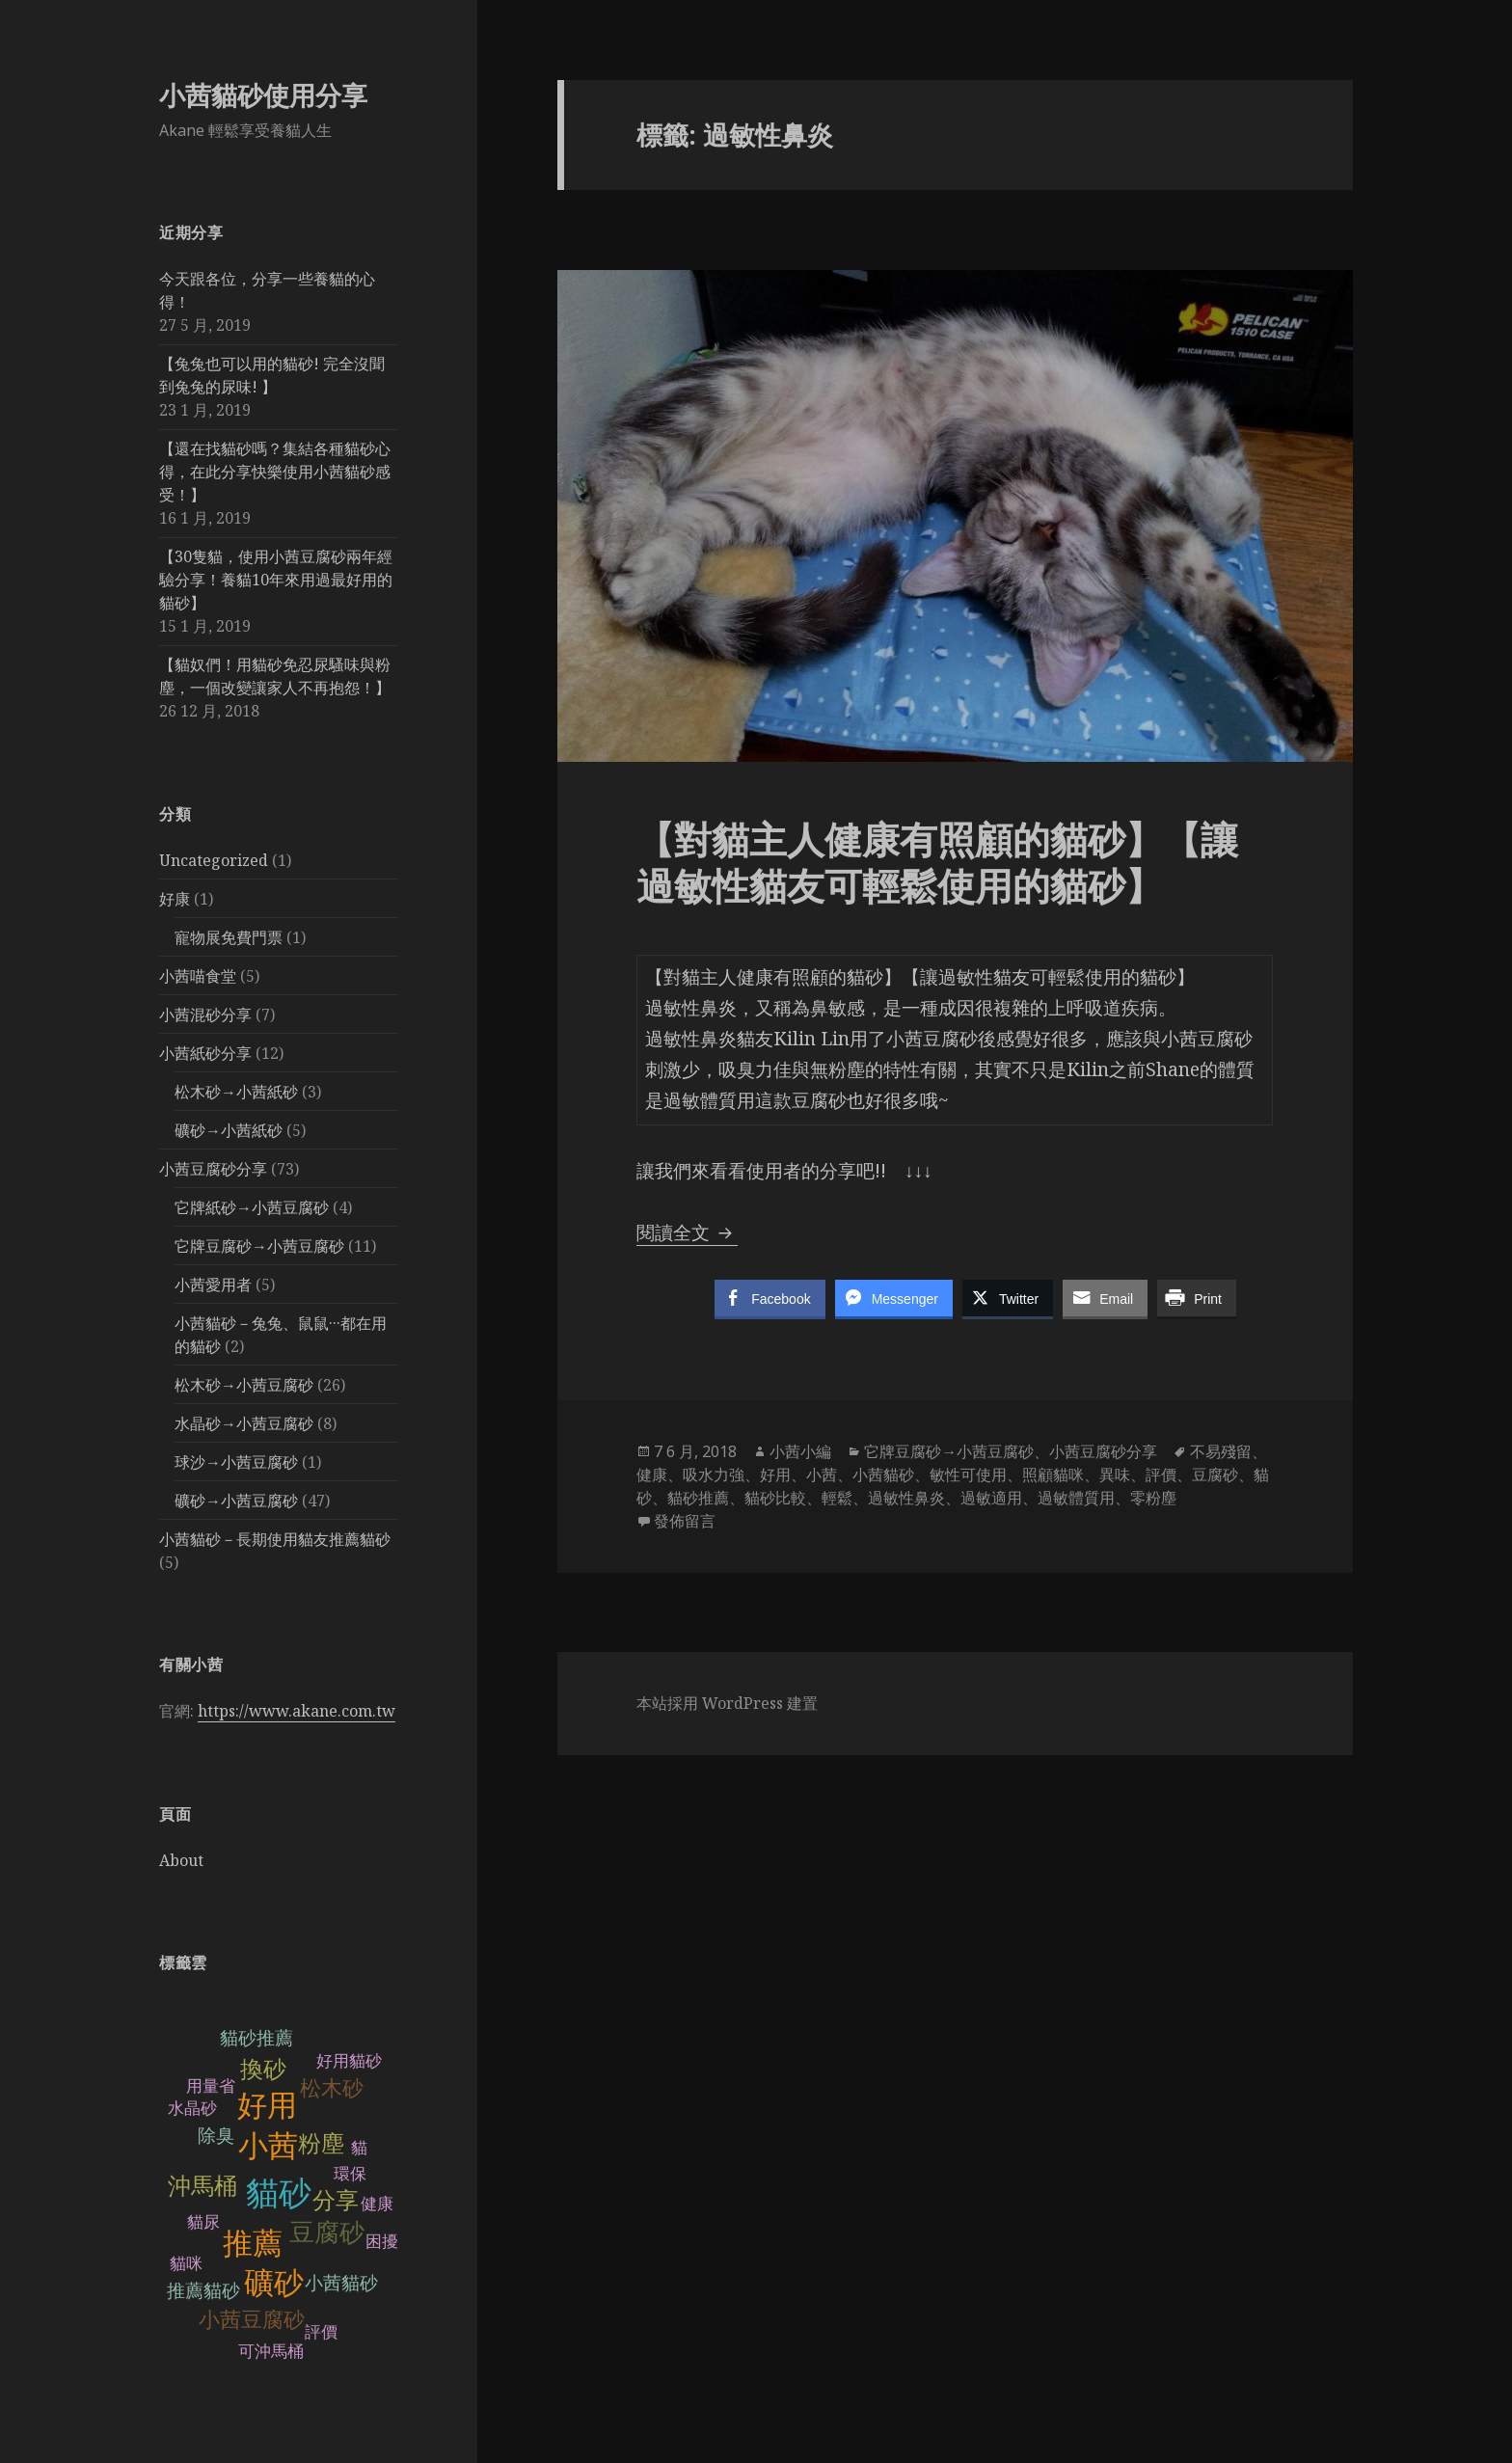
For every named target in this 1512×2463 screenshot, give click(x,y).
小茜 (268, 2146)
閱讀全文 (687, 1232)
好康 (174, 898)
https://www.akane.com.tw (296, 1710)
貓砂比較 (775, 1497)
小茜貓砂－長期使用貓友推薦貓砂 (275, 1539)
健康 (651, 1474)
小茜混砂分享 (205, 1014)
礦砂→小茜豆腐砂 (236, 1500)
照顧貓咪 (1053, 1474)
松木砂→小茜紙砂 (236, 1091)
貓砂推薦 (256, 2038)
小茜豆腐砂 (252, 2320)
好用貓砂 (349, 2061)
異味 (1114, 1474)
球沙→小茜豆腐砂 (236, 1462)
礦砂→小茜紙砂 (229, 1130)
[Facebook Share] (769, 1298)
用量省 (210, 2086)
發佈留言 (685, 1520)
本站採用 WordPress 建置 (727, 1703)
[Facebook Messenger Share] (894, 1298)
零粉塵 (1153, 1497)
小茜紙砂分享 (205, 1053)
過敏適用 (991, 1497)
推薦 (253, 2243)
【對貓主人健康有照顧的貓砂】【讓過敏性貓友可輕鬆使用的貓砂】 (937, 861)
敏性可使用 (968, 1474)
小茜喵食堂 (197, 976)
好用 (267, 2106)
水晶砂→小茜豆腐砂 (244, 1423)
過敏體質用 (1076, 1497)
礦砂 (274, 2283)
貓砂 (278, 2193)
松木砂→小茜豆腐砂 (244, 1384)
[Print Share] (1196, 1298)
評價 (1161, 1474)
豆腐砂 (326, 2232)
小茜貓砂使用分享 (263, 95)
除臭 (216, 2135)
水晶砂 (192, 2108)
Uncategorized (213, 860)
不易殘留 (1221, 1451)
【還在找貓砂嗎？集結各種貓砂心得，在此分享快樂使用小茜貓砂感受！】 (275, 471)
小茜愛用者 (213, 1284)
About (181, 1860)
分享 (335, 2200)
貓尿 (203, 2222)
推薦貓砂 (203, 2291)
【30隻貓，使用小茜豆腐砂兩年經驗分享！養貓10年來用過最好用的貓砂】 (275, 579)
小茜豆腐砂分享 (213, 1168)
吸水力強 (713, 1474)
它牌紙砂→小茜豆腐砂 (252, 1207)
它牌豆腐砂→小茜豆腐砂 (259, 1246)
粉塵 (321, 2143)
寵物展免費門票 (229, 937)
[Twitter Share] (1007, 1298)
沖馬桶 (202, 2186)
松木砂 (332, 2088)
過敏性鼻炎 (906, 1497)
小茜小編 (800, 1451)
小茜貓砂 (341, 2283)
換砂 (263, 2069)
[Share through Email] (1105, 1298)
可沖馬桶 (271, 2351)
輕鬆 (837, 1497)
